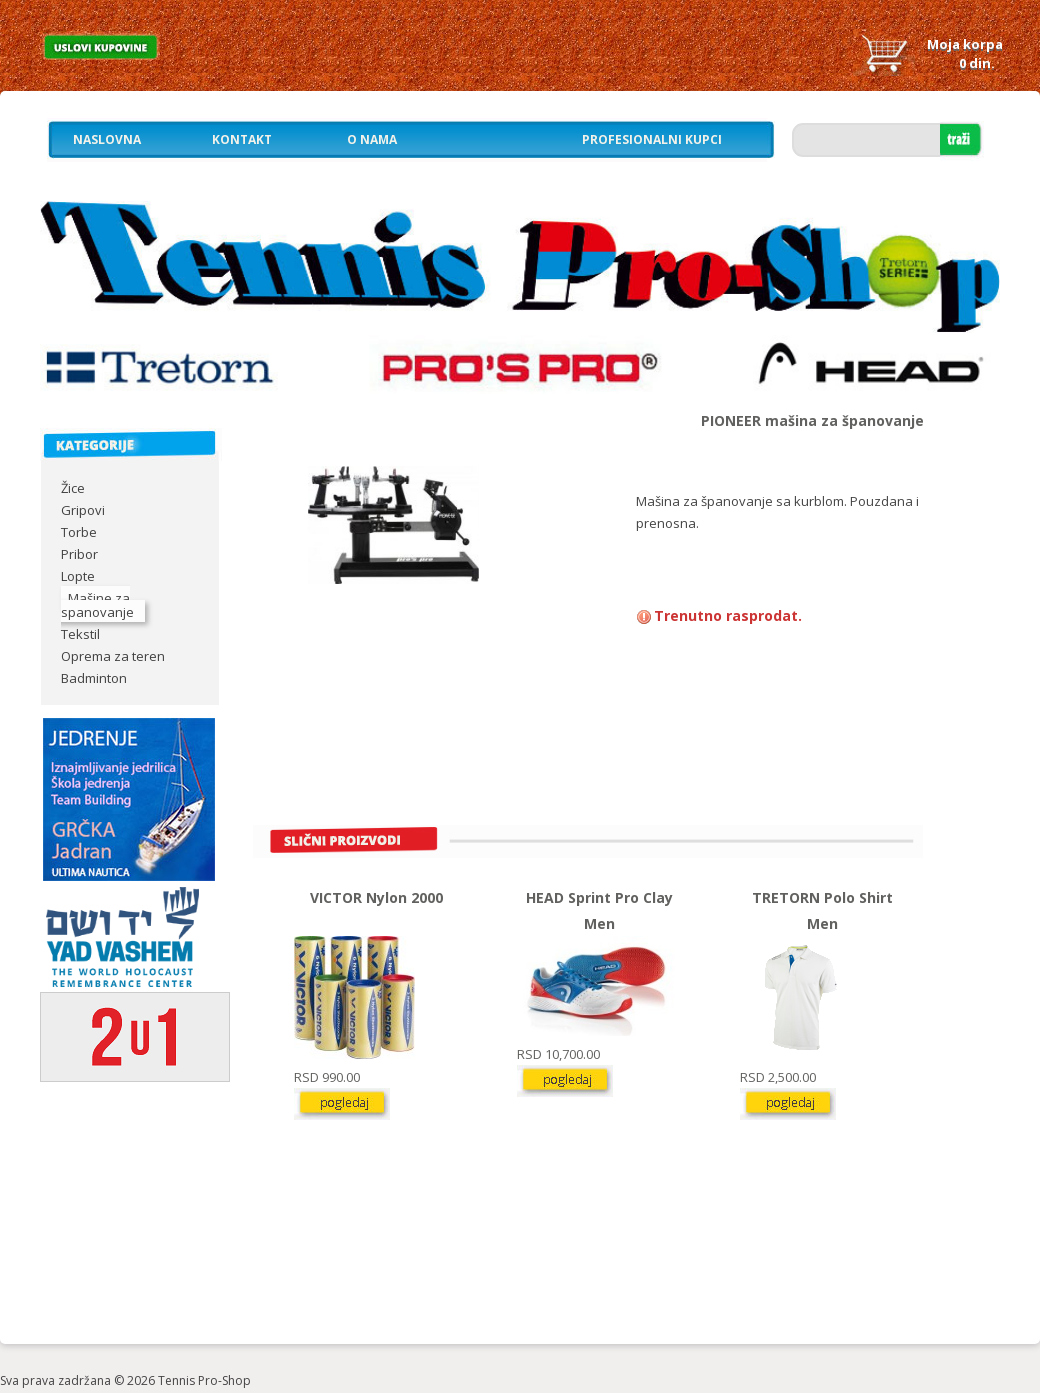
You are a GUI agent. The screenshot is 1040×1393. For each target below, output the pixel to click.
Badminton (94, 678)
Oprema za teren (113, 656)
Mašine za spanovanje (97, 605)
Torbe (79, 532)
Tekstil (80, 634)
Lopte (78, 576)
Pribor (79, 554)
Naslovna (107, 139)
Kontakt (242, 139)
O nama (372, 139)
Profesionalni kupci (652, 139)
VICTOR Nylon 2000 (376, 897)
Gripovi (83, 510)
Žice (73, 488)
